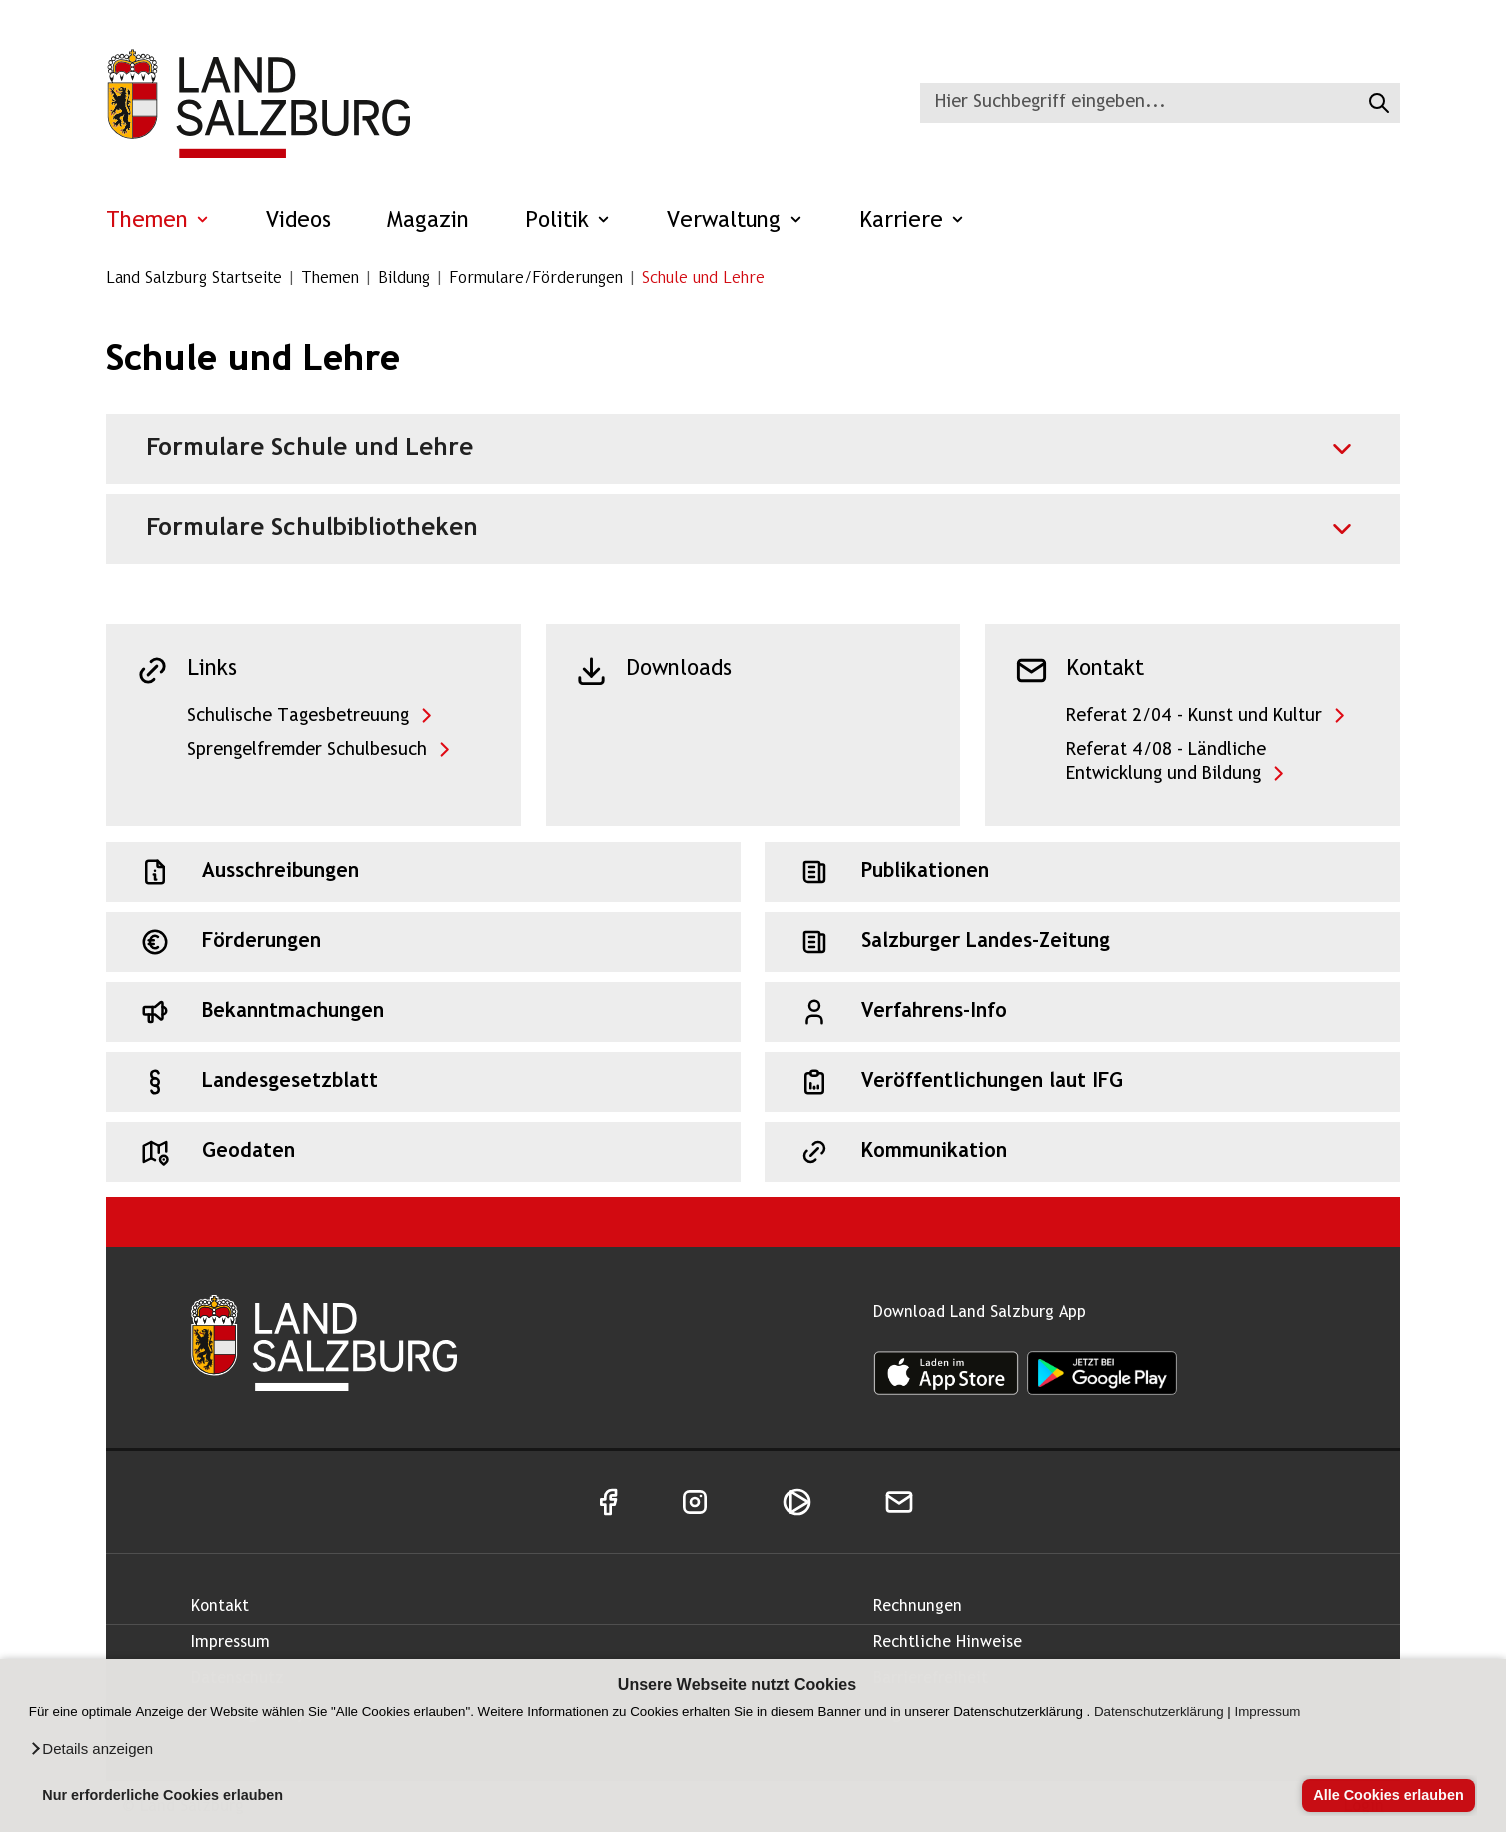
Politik (568, 221)
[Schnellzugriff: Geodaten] (423, 1152)
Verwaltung (735, 221)
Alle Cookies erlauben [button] (1388, 1795)
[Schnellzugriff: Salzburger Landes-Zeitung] (1082, 942)
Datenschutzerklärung (1159, 1711)
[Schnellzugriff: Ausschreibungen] (423, 872)
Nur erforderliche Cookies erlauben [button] (162, 1795)
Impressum (1268, 1711)
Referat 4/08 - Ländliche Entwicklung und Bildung (1166, 762)
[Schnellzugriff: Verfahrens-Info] (1082, 1012)
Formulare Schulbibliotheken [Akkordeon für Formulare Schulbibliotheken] (312, 528)
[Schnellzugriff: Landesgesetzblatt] (423, 1082)
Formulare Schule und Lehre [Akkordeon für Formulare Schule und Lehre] (309, 448)
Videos (298, 221)
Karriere (912, 221)
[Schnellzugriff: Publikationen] (1082, 872)
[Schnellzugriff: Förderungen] (423, 942)
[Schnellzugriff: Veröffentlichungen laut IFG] (1082, 1082)
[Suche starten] (1376, 103)
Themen (158, 221)
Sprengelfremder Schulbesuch (307, 750)
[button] (91, 1749)
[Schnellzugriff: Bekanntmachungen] (423, 1012)
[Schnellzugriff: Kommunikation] (1082, 1152)
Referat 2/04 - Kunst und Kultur (1194, 716)
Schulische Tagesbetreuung (298, 716)
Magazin (428, 221)
